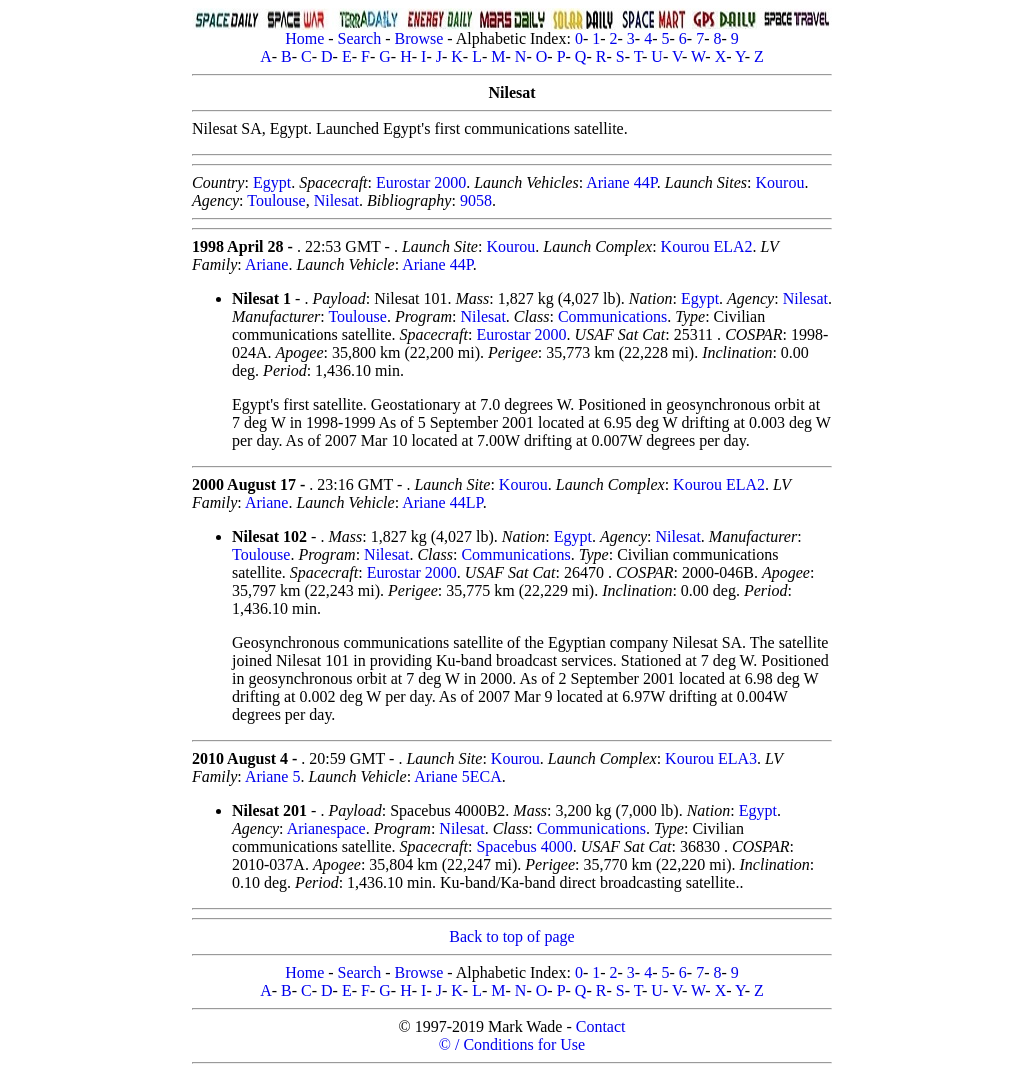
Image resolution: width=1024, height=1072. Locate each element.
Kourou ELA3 (711, 758)
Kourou (780, 182)
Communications (612, 316)
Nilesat (336, 200)
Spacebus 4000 (524, 846)
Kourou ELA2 (707, 246)
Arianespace (326, 828)
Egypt (272, 182)
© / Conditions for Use (512, 1044)
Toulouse (276, 200)
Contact (601, 1026)
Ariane (267, 264)
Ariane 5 (273, 776)
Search (360, 38)
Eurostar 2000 (421, 182)
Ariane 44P (621, 182)
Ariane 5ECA (458, 776)
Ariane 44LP (442, 502)
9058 (476, 200)
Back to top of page (511, 936)
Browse (418, 38)
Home (304, 38)
